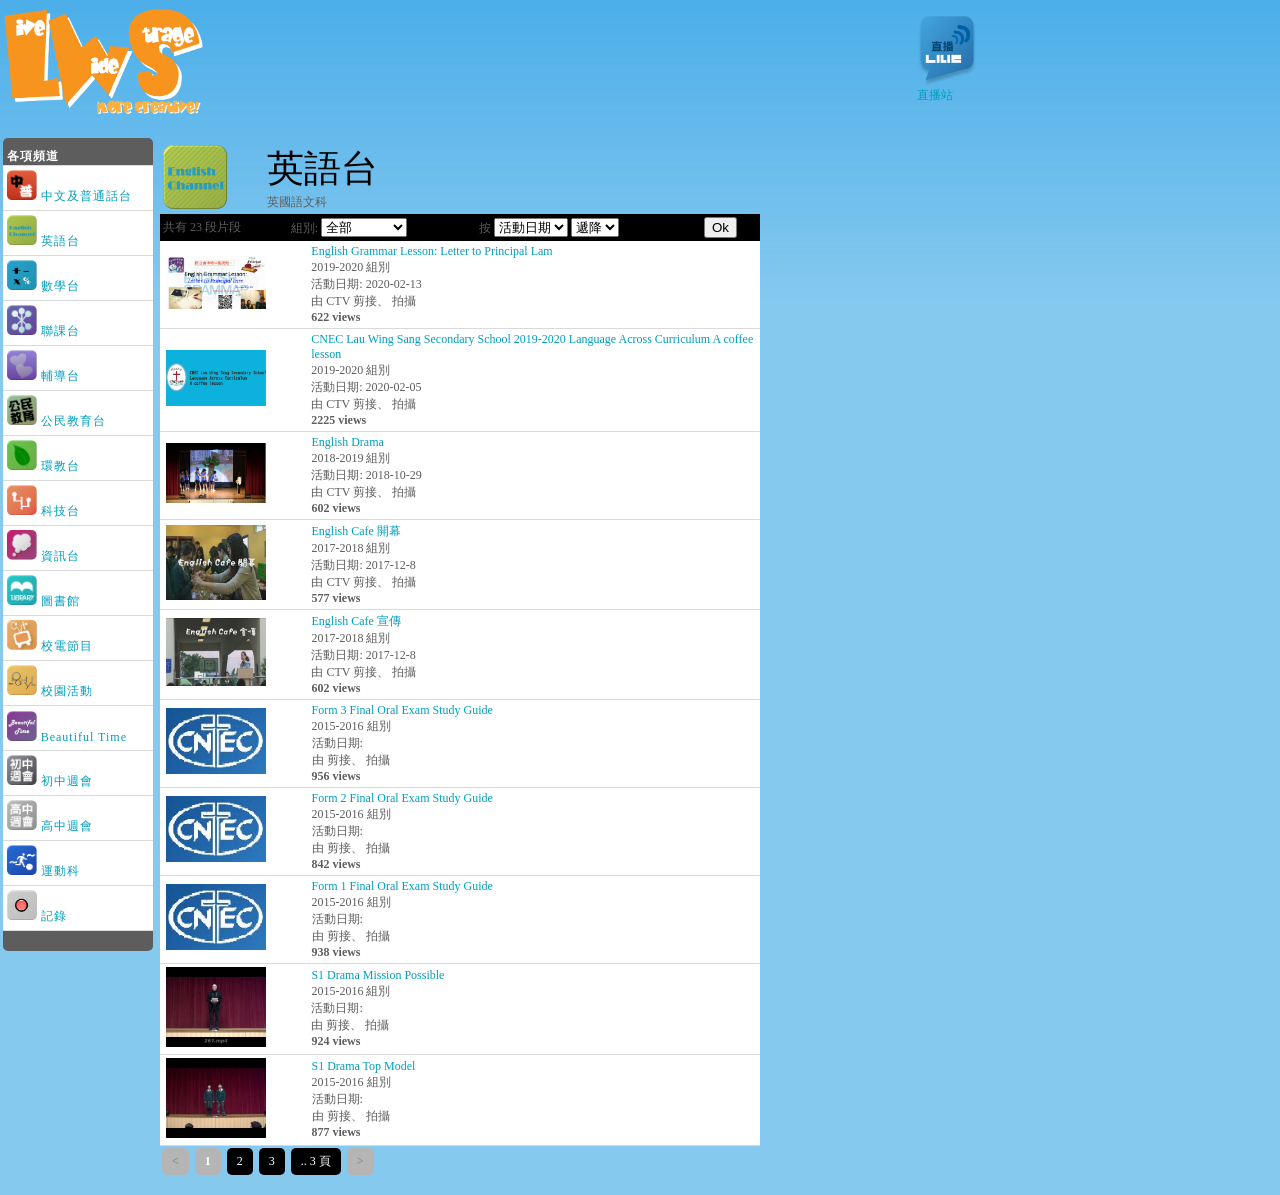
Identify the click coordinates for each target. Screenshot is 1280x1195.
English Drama (347, 442)
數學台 (45, 286)
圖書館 (45, 601)
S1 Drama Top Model (364, 1066)
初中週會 (52, 781)
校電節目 (52, 646)
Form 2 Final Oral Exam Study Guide (402, 798)
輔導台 (45, 376)
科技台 (45, 511)
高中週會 (52, 826)
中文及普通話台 (71, 196)
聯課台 (45, 331)
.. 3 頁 (316, 1161)
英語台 (45, 241)
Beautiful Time (69, 737)
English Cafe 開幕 (355, 531)
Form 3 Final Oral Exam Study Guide (402, 710)
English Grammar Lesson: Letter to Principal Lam (431, 251)
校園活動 (52, 691)
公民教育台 (58, 421)
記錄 (39, 916)
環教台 (45, 466)
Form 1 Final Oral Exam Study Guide (402, 886)
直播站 (947, 89)
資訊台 (45, 556)
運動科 (45, 871)
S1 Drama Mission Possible (377, 975)
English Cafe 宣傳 (355, 621)
